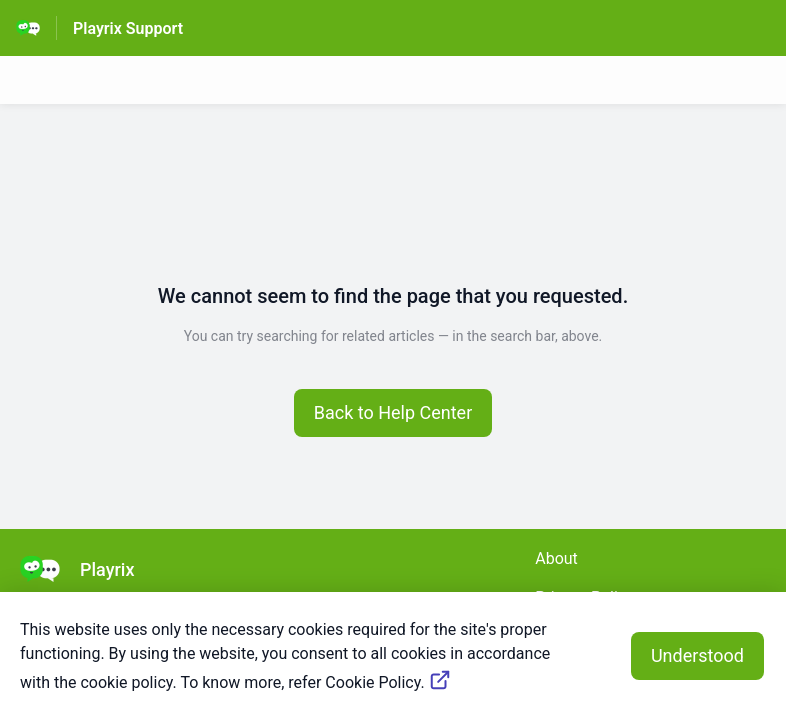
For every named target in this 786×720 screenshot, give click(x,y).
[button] (393, 413)
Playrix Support (128, 28)
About (556, 558)
